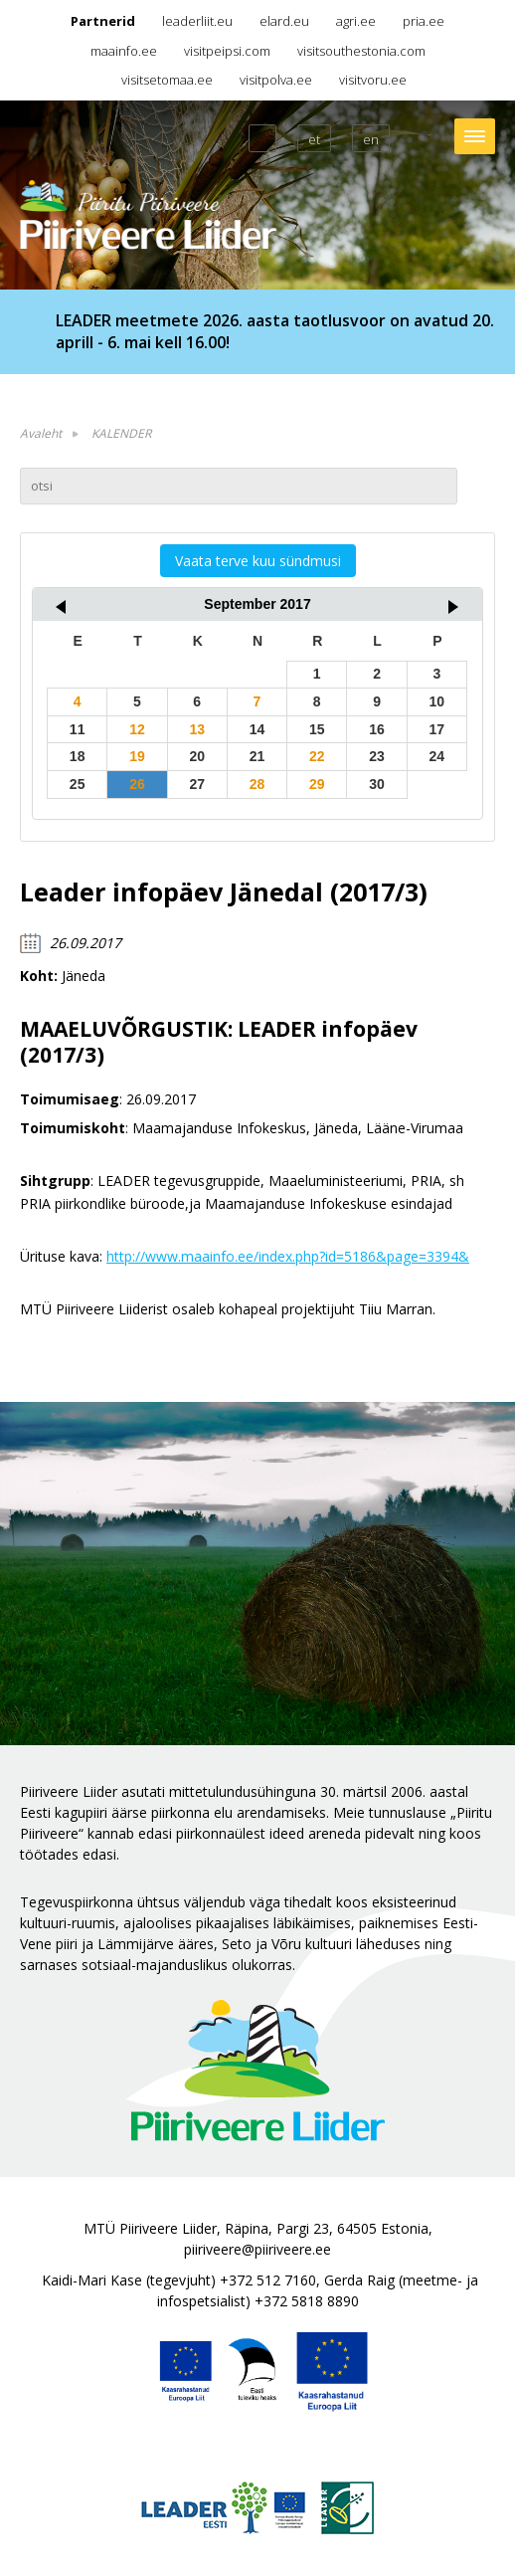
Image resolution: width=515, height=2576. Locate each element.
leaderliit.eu (197, 21)
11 (78, 729)
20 (197, 756)
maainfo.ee (123, 51)
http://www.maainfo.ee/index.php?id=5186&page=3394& (287, 1256)
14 (257, 729)
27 (197, 784)
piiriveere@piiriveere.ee (257, 2249)
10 (437, 701)
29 (317, 784)
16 (377, 729)
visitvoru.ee (373, 80)
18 (78, 756)
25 (78, 784)
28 (257, 784)
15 (317, 729)
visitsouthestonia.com (361, 51)
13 (197, 729)
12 (137, 729)
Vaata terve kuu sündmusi (258, 560)
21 (257, 756)
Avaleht (41, 433)
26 (137, 784)
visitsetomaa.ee (167, 80)
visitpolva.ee (276, 80)
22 (317, 756)
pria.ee (423, 21)
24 (437, 756)
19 (137, 756)
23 (377, 756)
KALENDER (121, 433)
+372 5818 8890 (307, 2300)
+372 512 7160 (268, 2280)
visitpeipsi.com (227, 51)
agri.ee (356, 21)
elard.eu (284, 21)
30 (377, 784)
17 (437, 729)
